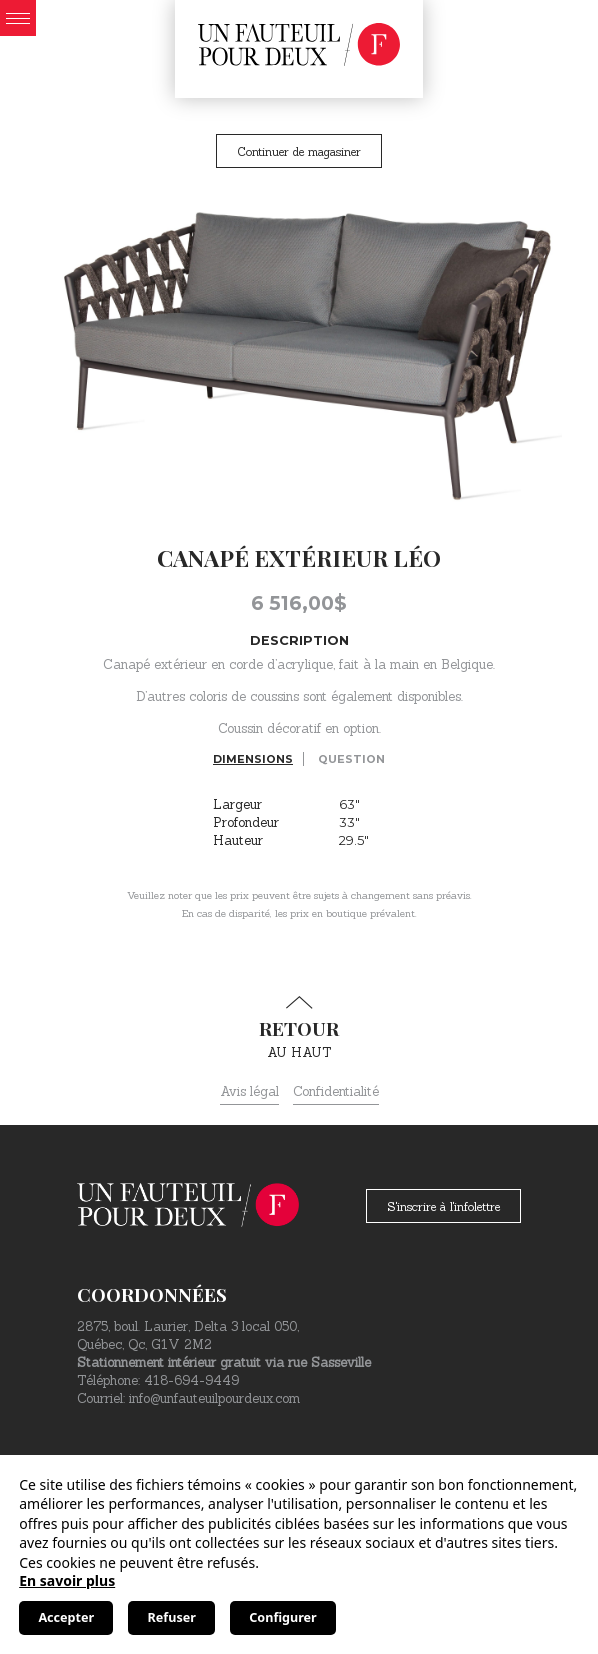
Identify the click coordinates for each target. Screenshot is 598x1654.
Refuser (172, 1617)
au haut (299, 1028)
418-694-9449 (191, 1380)
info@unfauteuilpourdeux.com (214, 1398)
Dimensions (253, 759)
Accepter (66, 1617)
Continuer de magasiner (299, 151)
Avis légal (249, 1091)
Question (351, 759)
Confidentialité (336, 1091)
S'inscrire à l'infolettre (443, 1206)
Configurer (282, 1617)
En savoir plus (67, 1580)
